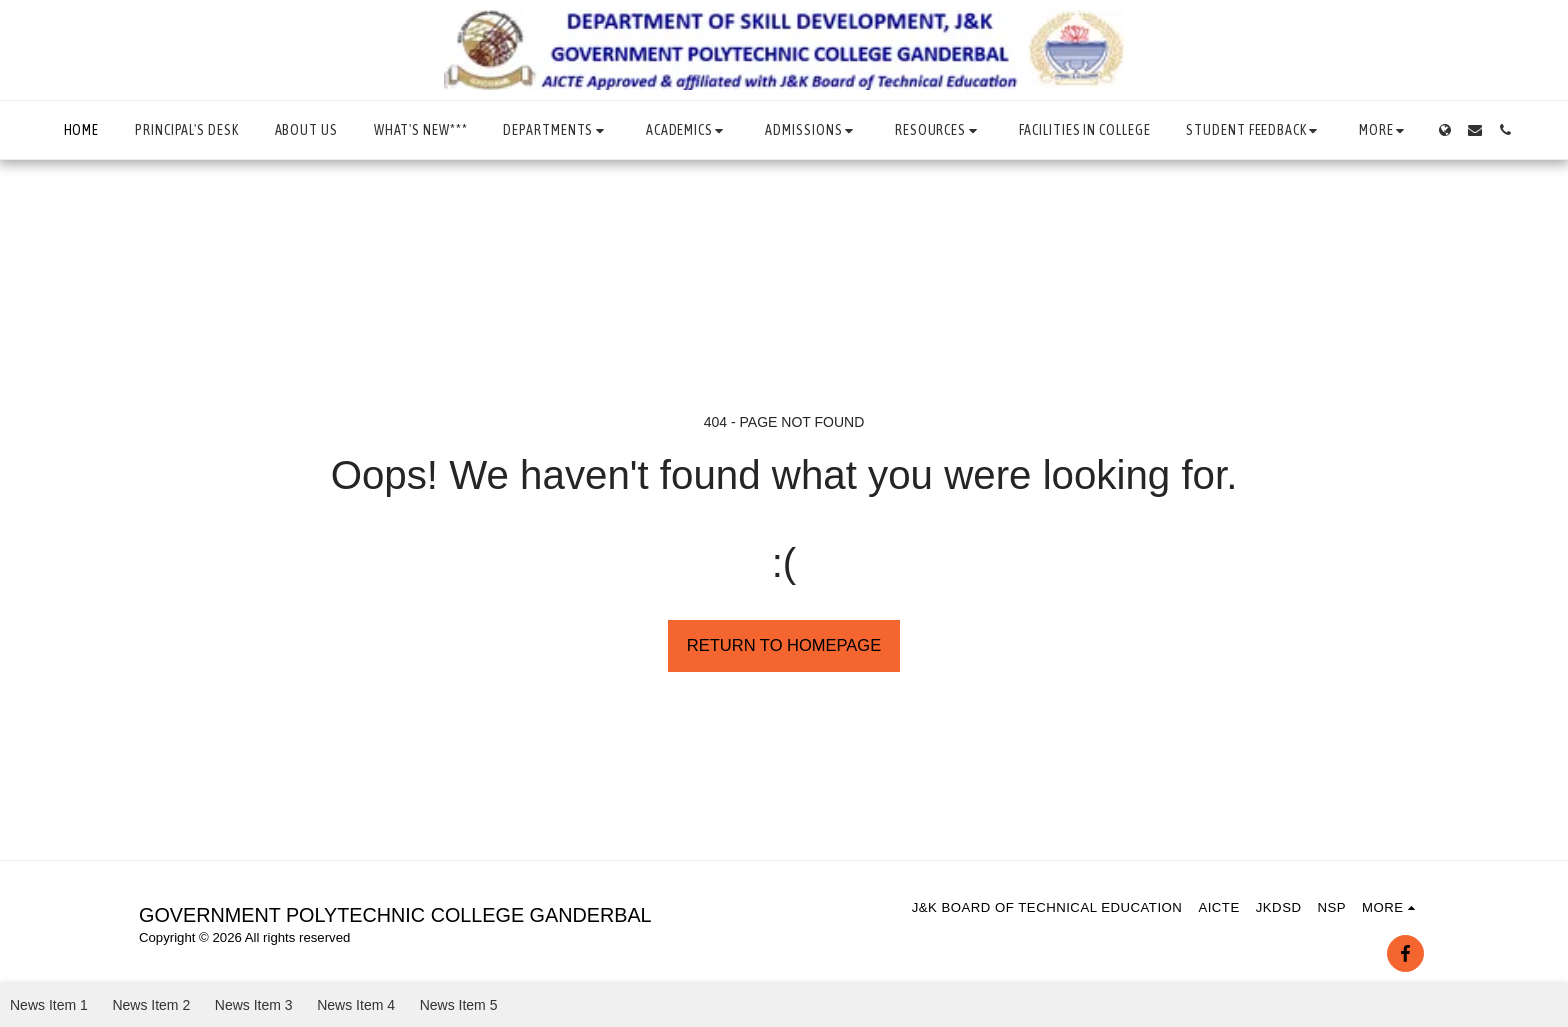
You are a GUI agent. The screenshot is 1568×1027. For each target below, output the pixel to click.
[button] (556, 130)
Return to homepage (784, 645)
